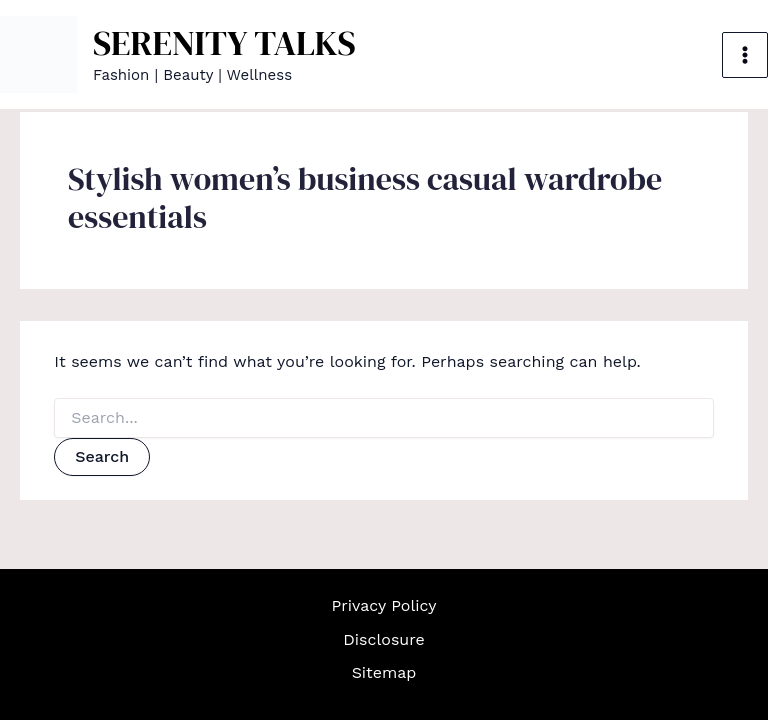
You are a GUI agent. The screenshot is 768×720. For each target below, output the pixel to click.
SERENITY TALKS (224, 43)
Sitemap (384, 672)
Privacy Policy (384, 605)
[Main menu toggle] (745, 55)
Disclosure (383, 639)
